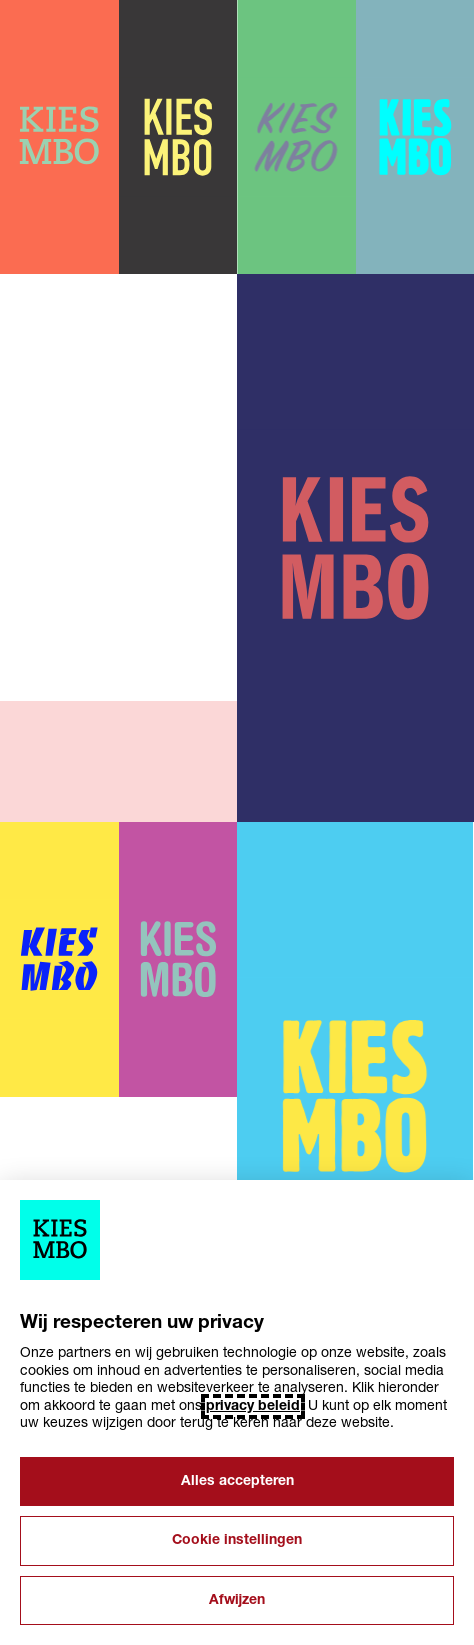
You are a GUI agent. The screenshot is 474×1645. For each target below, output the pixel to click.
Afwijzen (237, 1600)
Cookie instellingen (237, 1540)
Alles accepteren (237, 1481)
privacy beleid (253, 1406)
